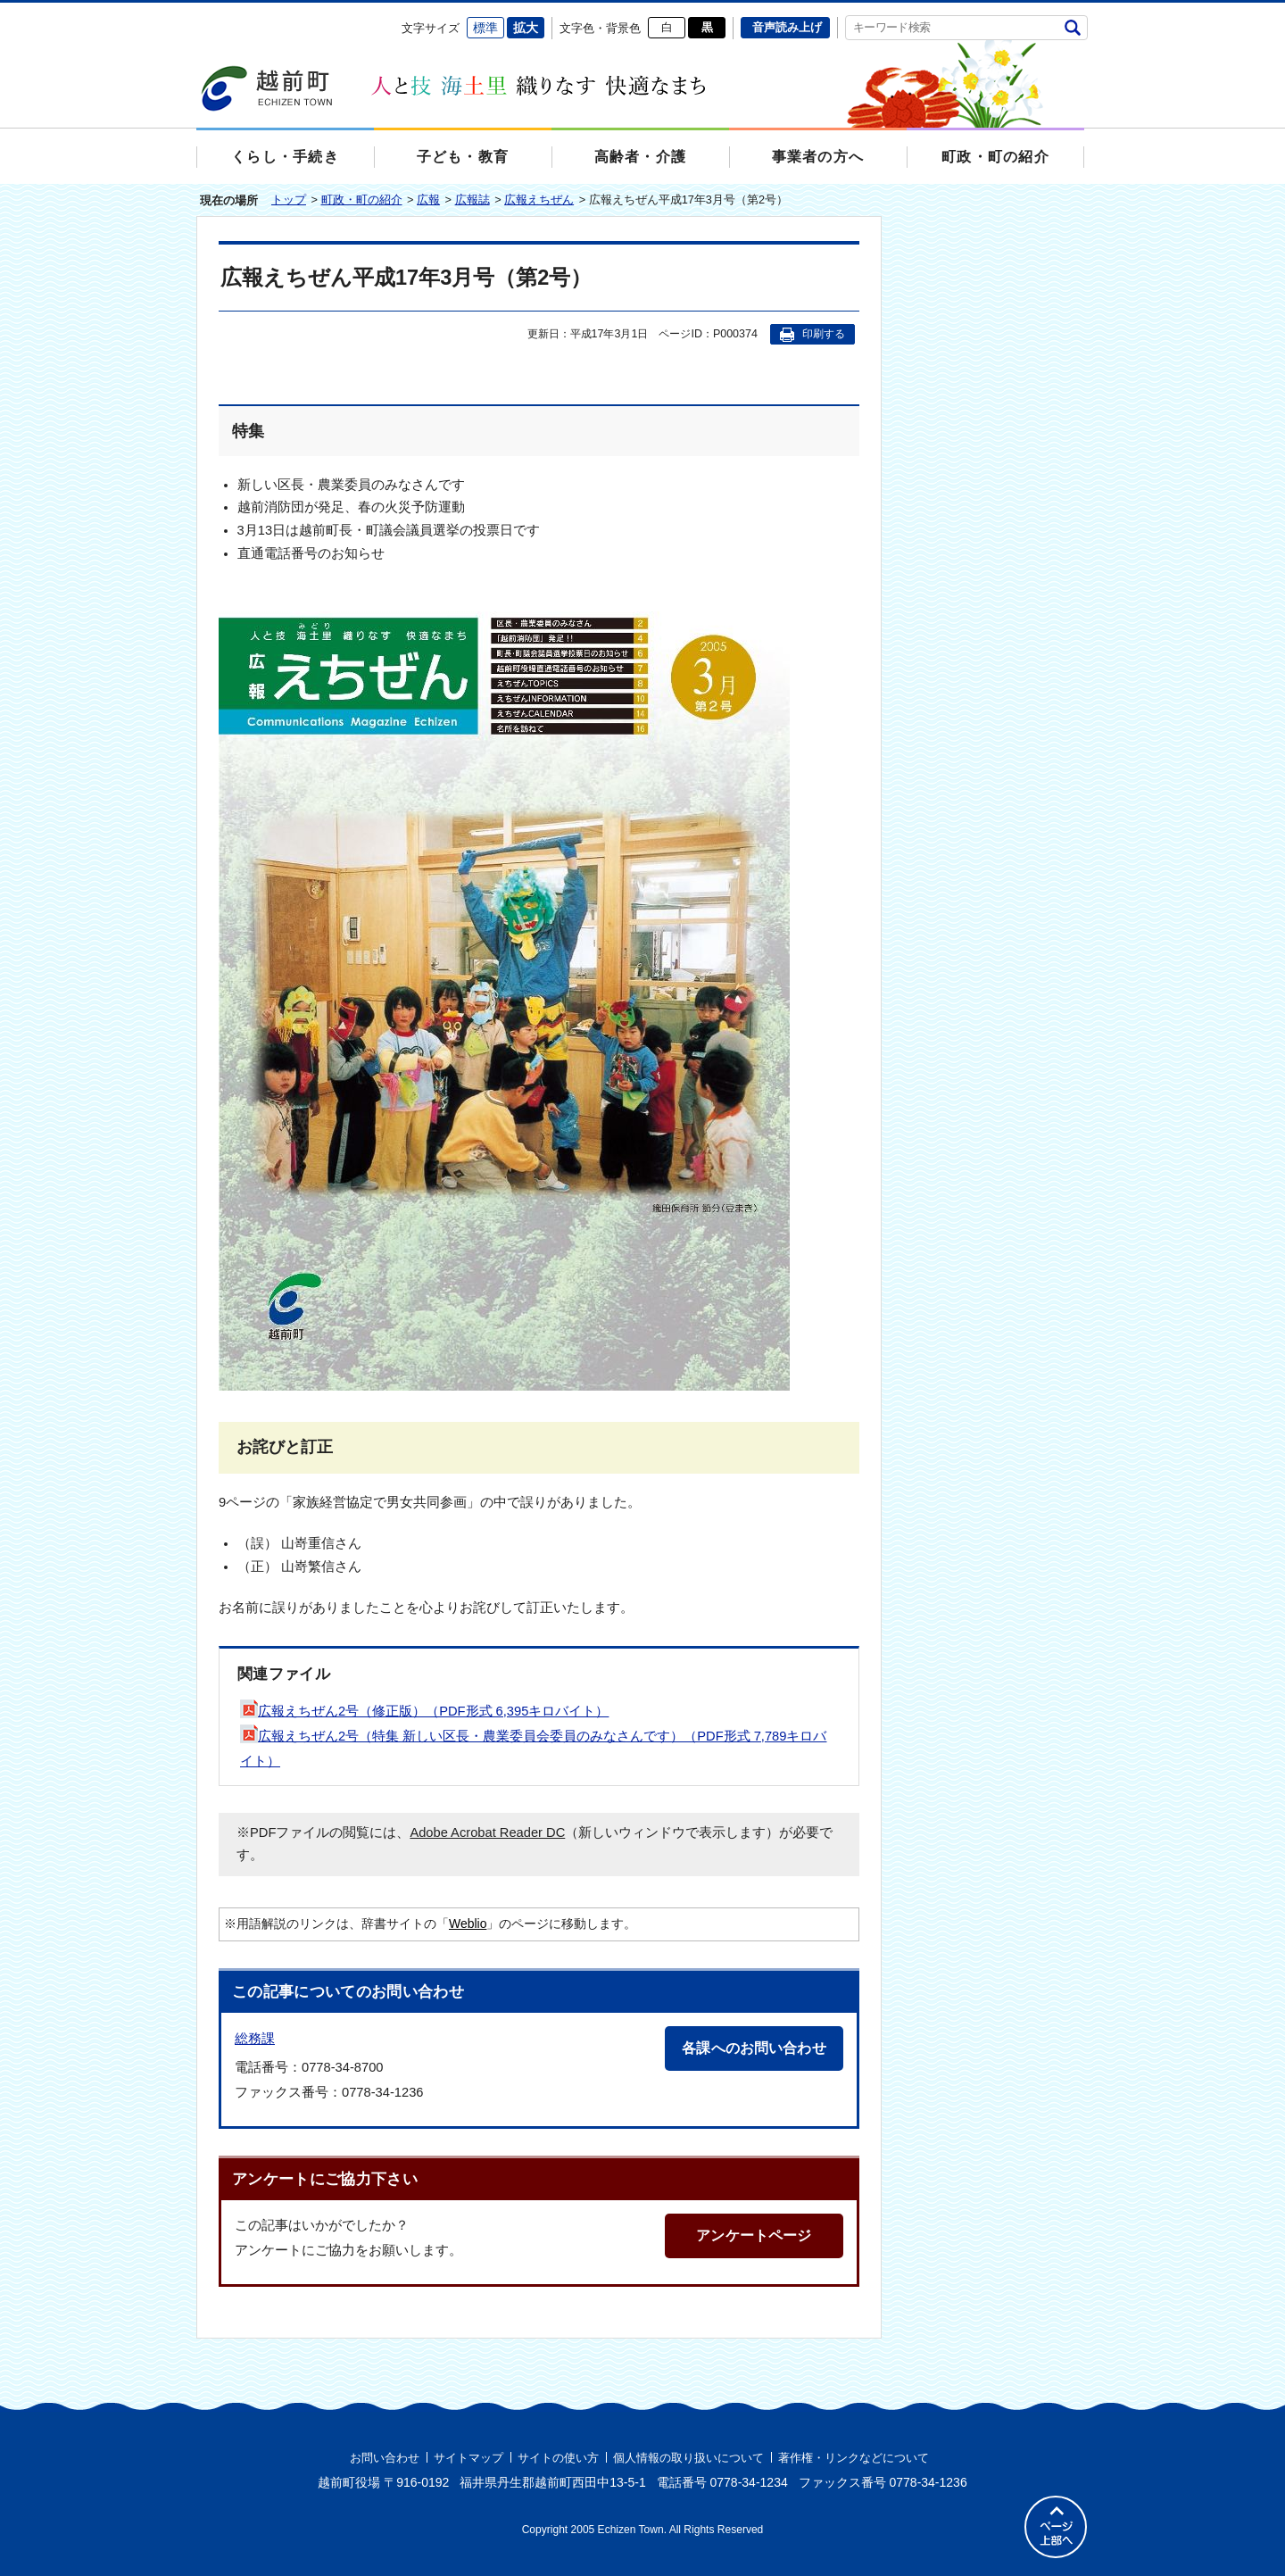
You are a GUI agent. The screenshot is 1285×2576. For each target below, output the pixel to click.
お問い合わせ (384, 2457)
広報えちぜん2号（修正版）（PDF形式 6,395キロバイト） (424, 1711)
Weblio (467, 1923)
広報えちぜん (539, 199)
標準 (485, 28)
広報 (428, 199)
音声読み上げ (787, 27)
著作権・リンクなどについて (853, 2457)
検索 (1072, 27)
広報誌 (472, 199)
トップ (288, 199)
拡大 (525, 28)
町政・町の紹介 (361, 199)
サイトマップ (468, 2457)
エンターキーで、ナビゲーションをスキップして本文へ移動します (196, 13)
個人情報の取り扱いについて (688, 2457)
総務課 (255, 2038)
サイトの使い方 (558, 2457)
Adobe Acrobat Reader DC (487, 1832)
